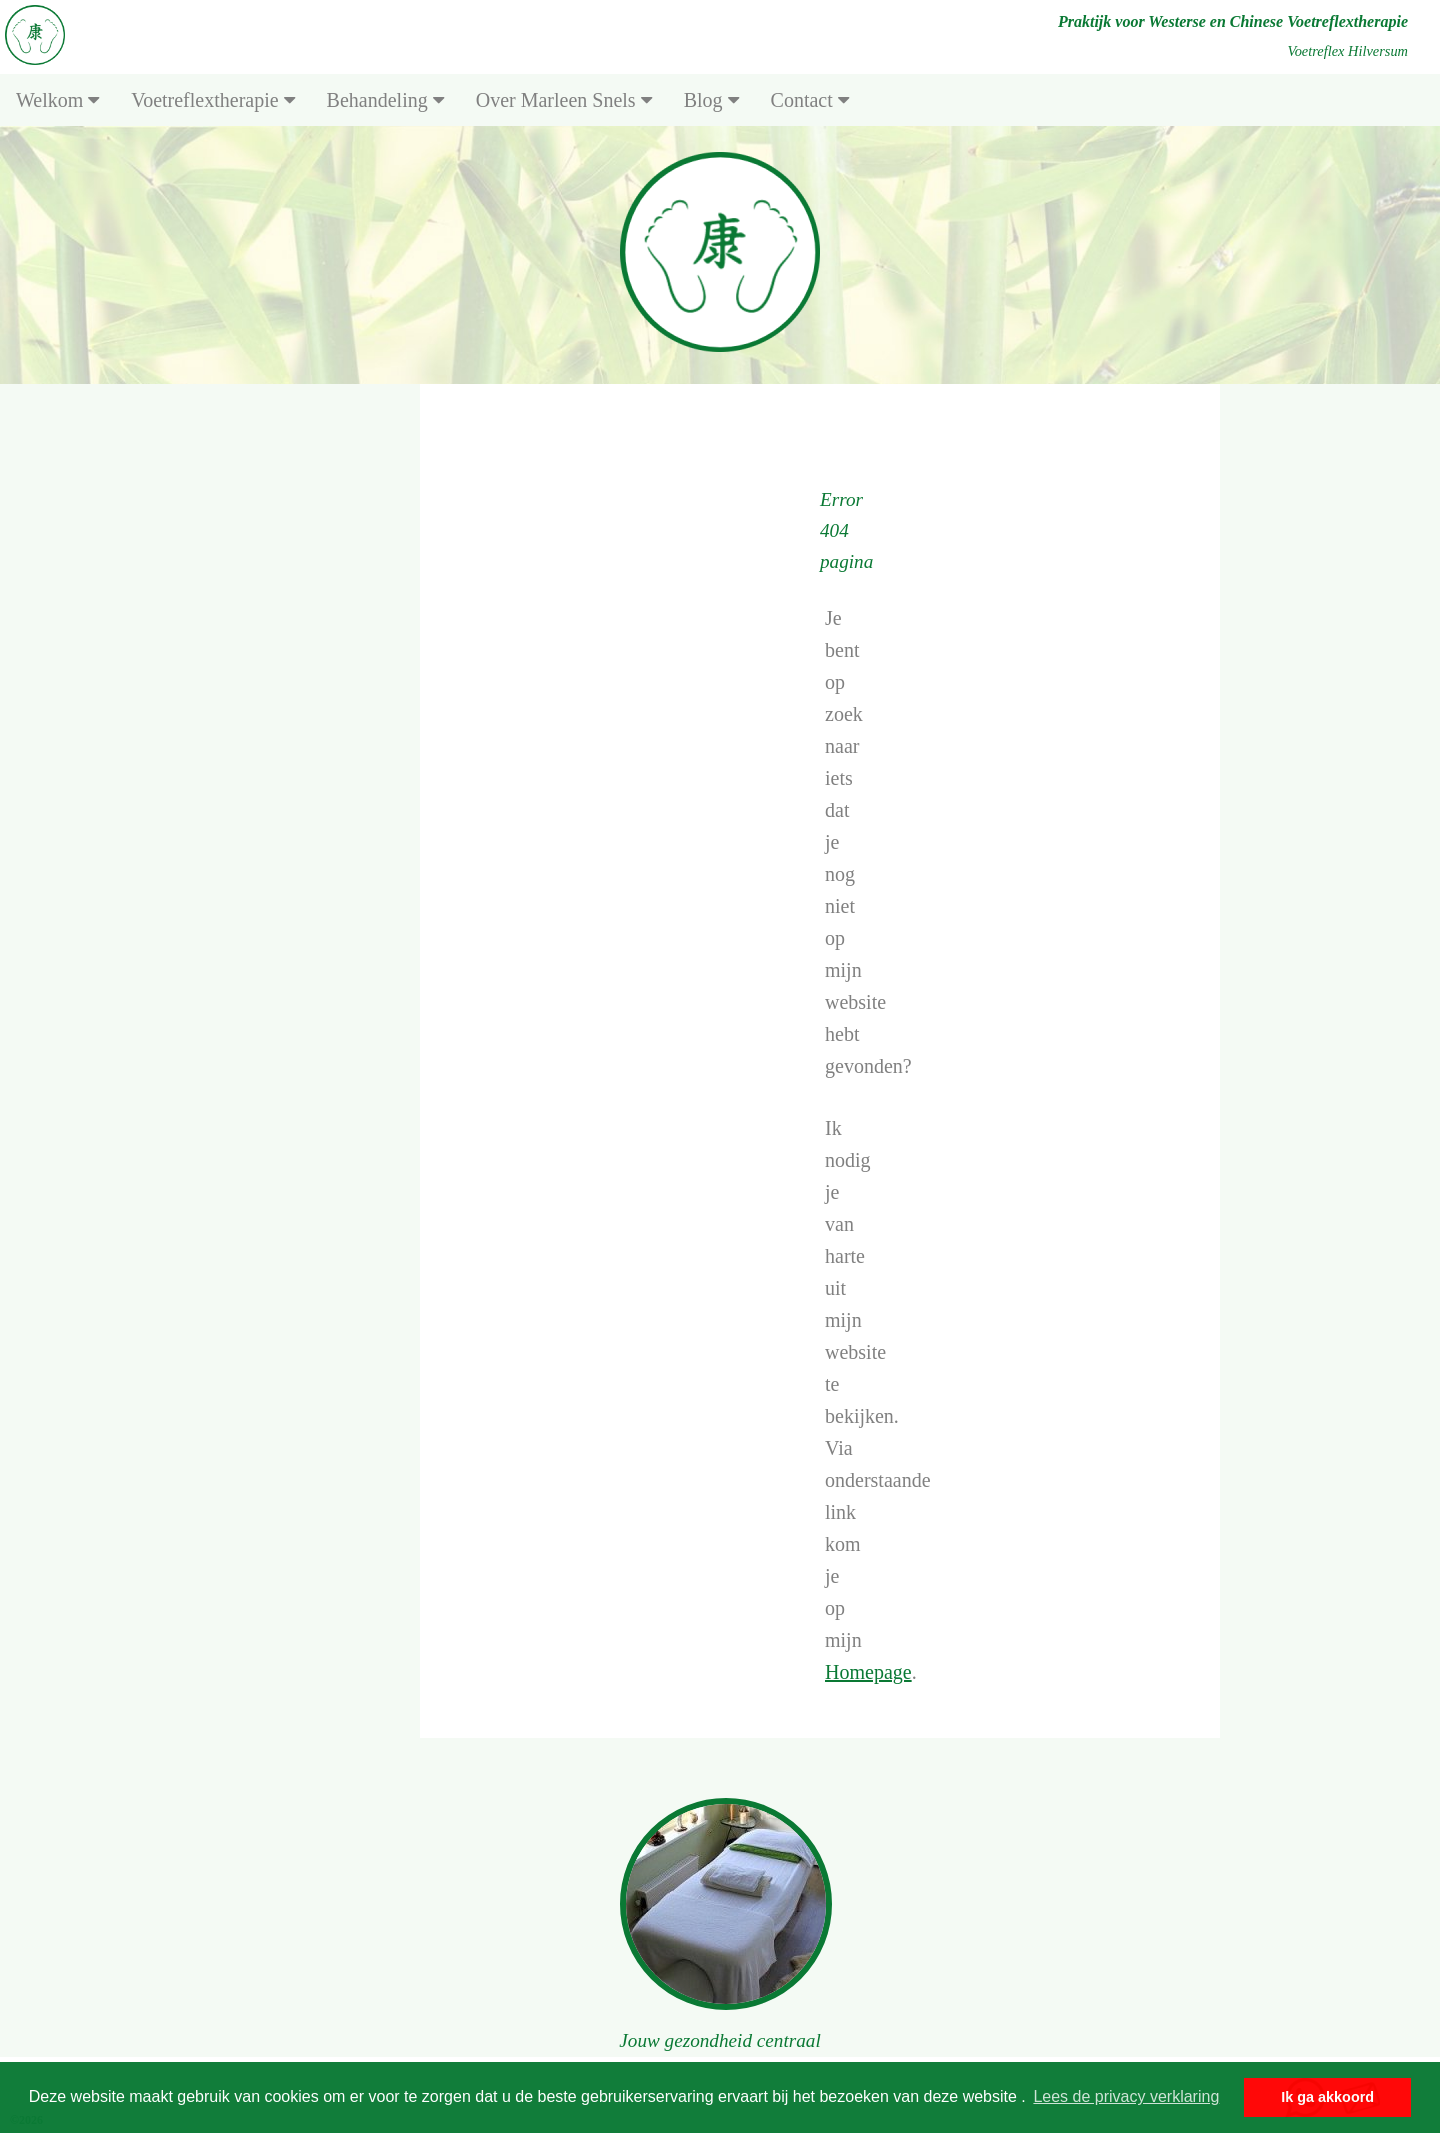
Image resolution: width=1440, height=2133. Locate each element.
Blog (711, 100)
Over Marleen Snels (564, 100)
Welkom (57, 100)
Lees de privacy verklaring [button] (1126, 2096)
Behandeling (385, 100)
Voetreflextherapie (212, 100)
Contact (810, 100)
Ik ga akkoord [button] (1327, 2097)
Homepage (868, 1672)
